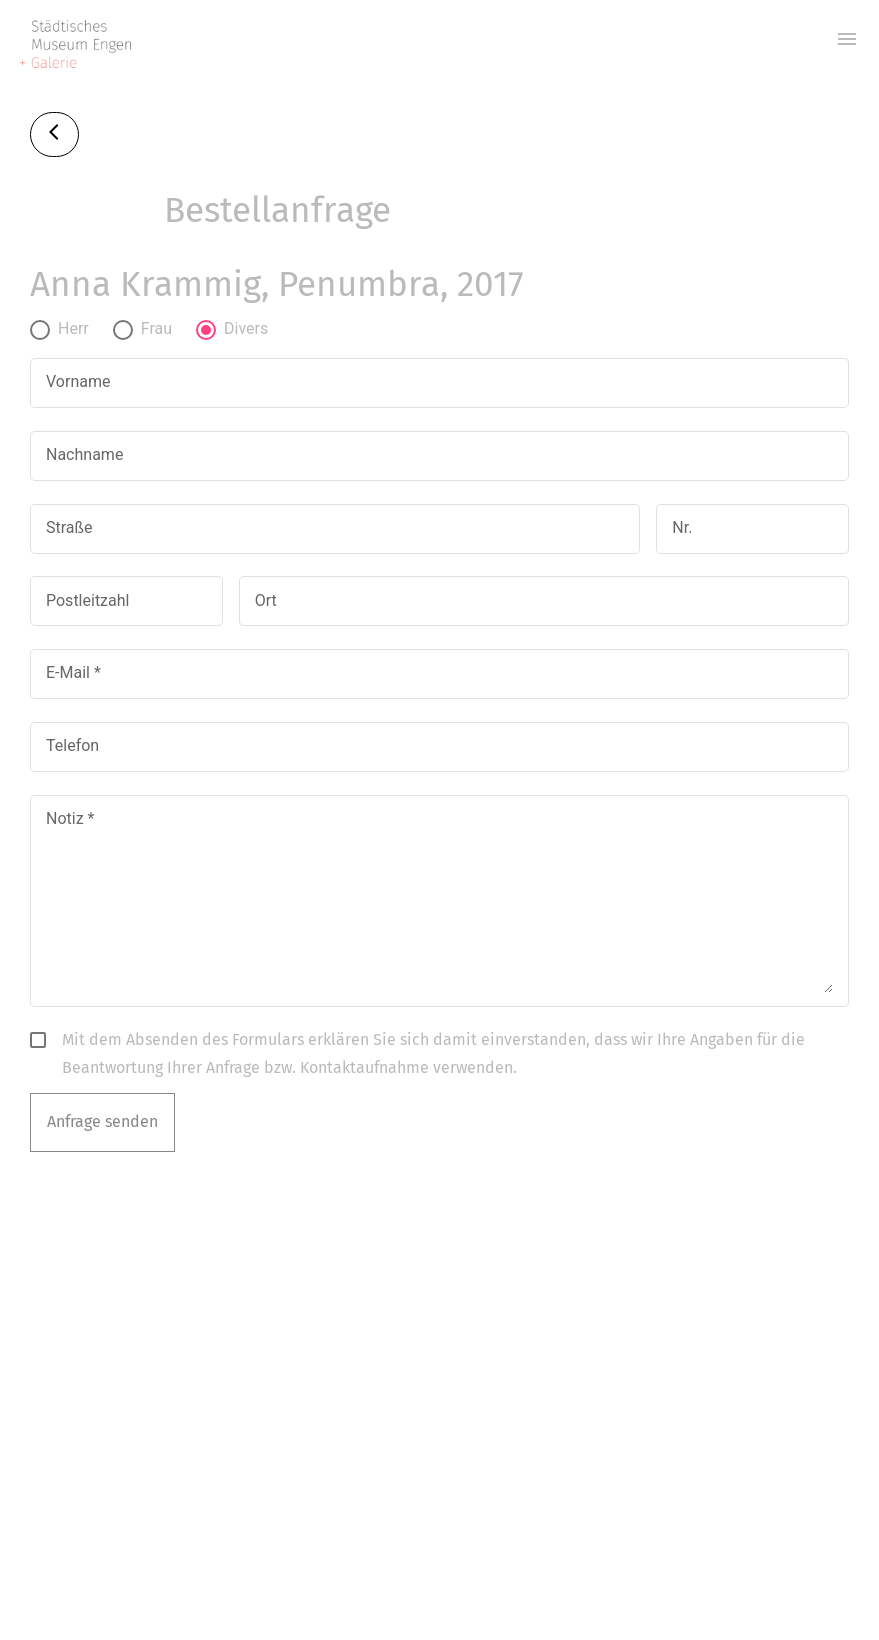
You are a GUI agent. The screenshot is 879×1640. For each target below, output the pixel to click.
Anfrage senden (102, 1121)
